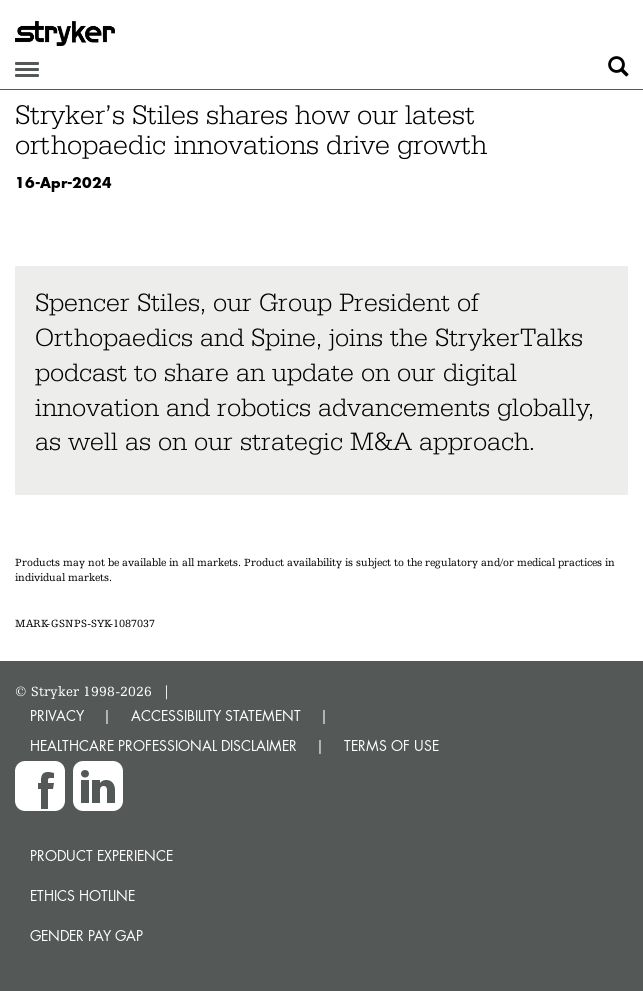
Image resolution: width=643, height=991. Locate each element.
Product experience (101, 855)
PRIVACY (57, 715)
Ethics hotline (82, 895)
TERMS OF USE (391, 745)
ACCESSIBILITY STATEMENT (216, 715)
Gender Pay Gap (86, 935)
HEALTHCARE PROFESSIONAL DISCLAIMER (163, 745)
